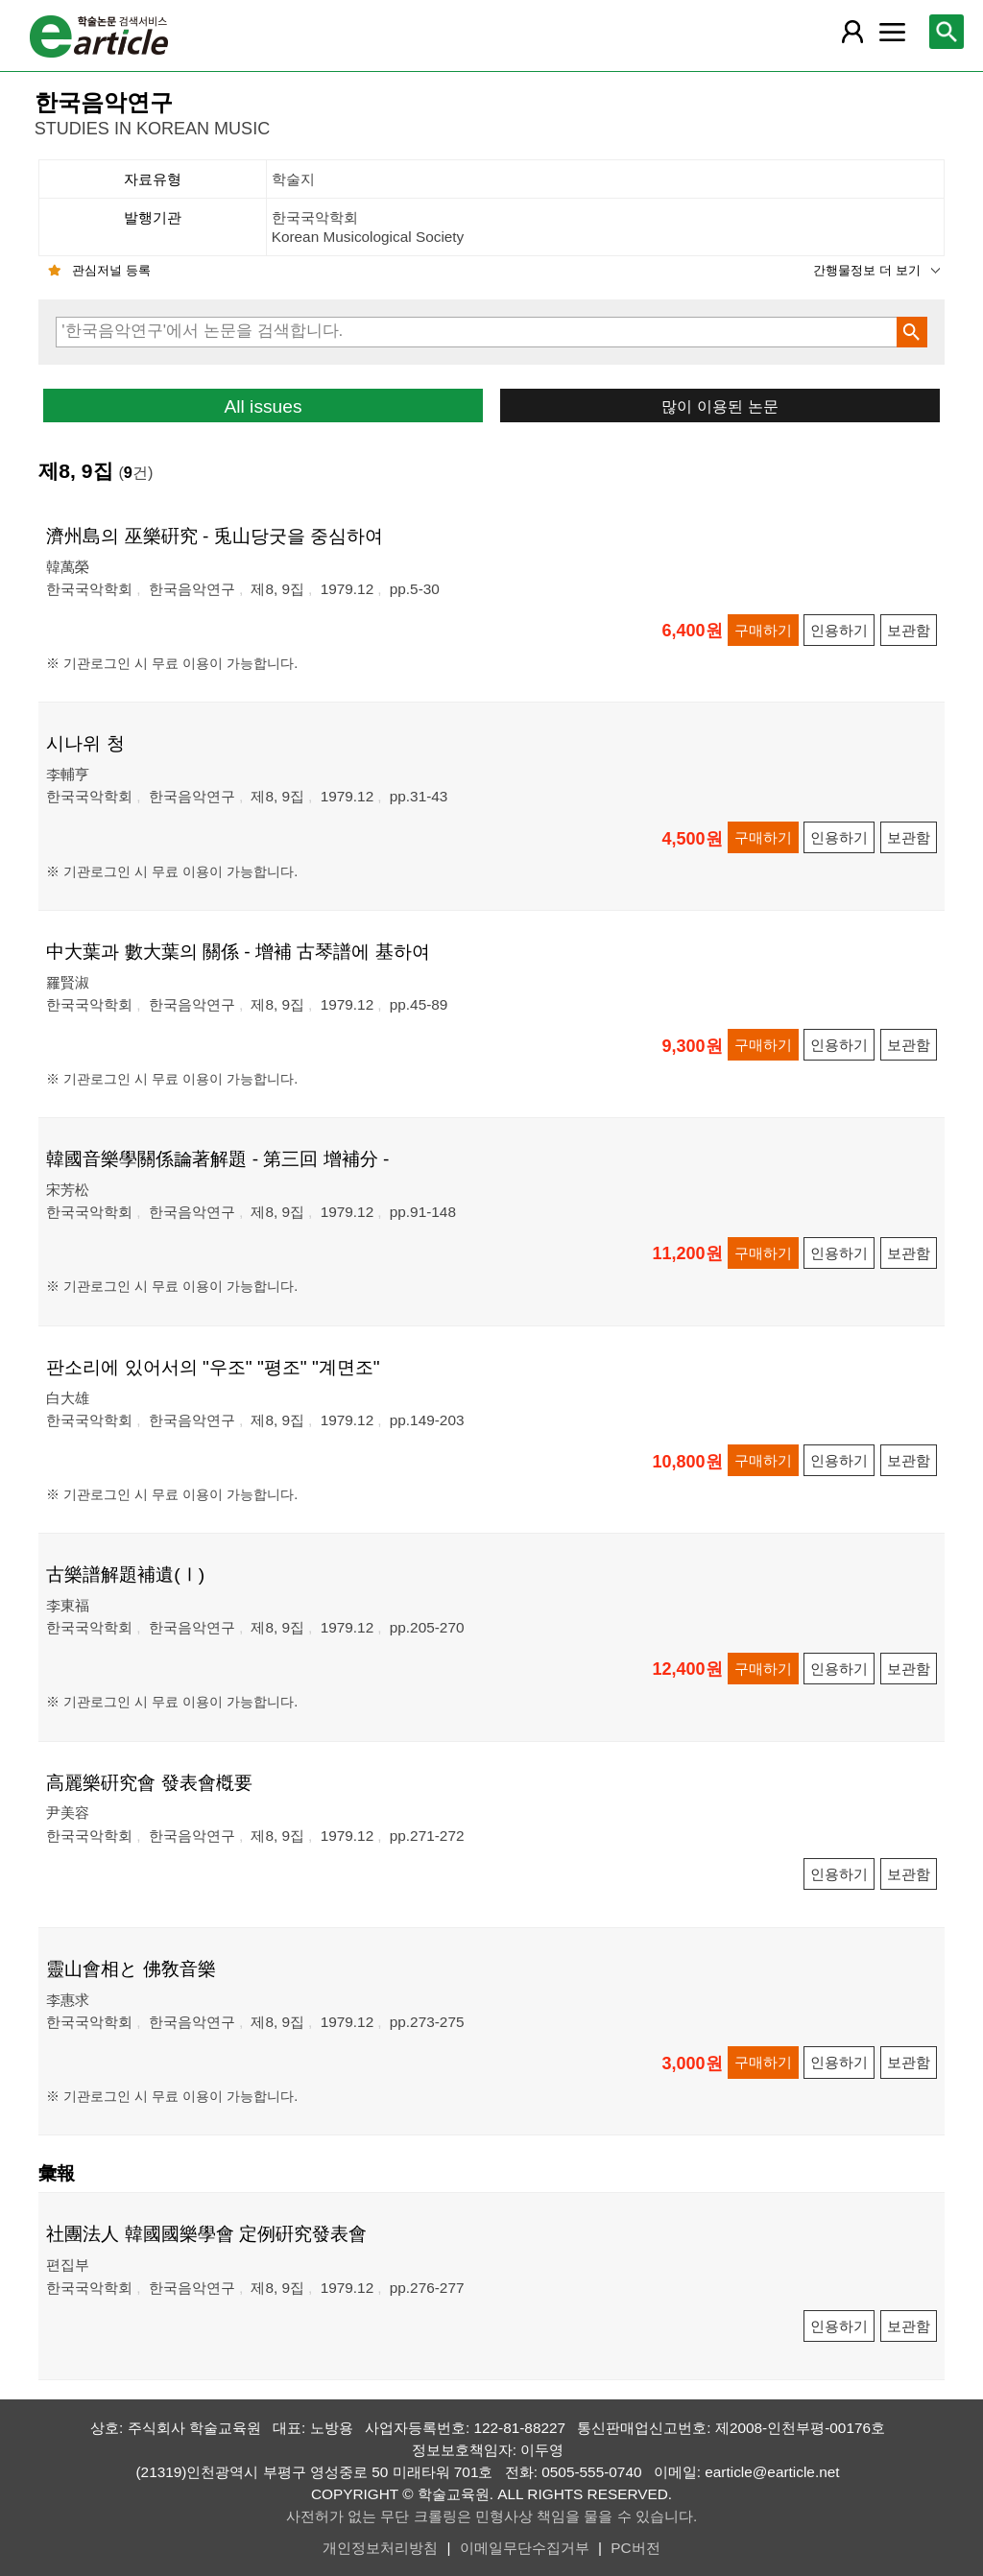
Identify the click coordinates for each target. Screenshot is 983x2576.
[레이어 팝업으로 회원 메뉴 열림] (852, 31)
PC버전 (635, 2548)
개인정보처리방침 (380, 2548)
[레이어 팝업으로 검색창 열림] (946, 31)
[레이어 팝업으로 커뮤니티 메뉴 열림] (892, 31)
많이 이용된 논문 (719, 406)
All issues (262, 406)
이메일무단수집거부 (524, 2548)
